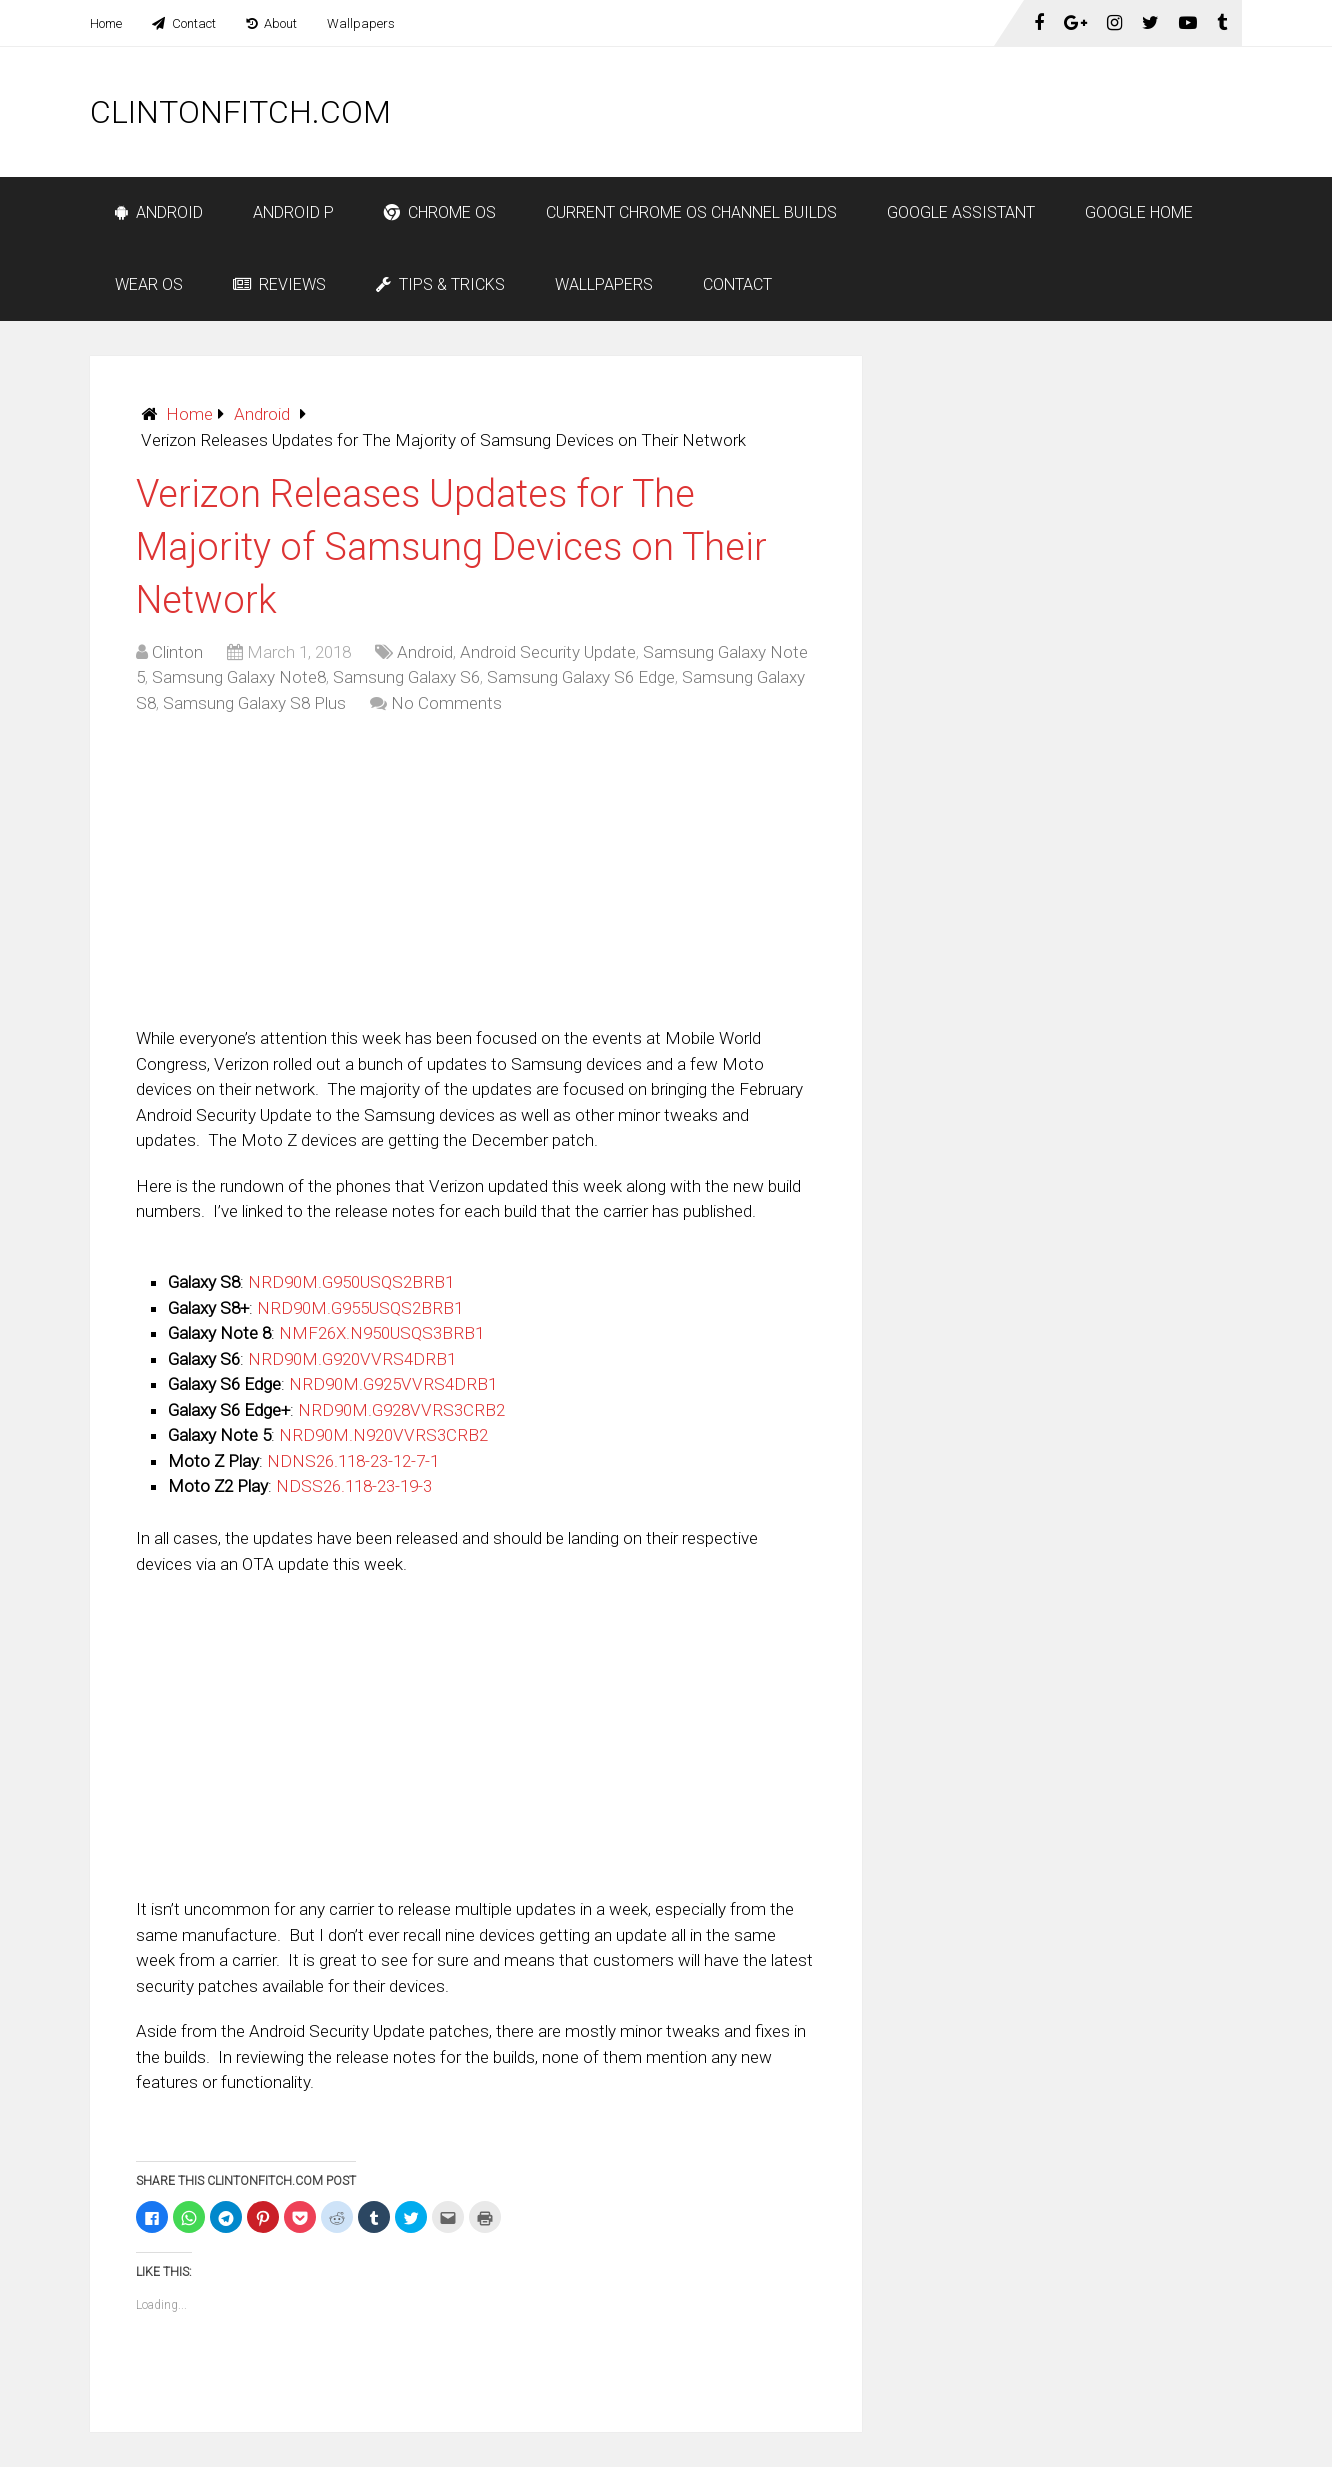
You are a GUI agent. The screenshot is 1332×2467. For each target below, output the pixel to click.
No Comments (446, 703)
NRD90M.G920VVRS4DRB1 (352, 1359)
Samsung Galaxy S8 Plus (254, 703)
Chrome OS (440, 212)
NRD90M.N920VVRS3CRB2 (383, 1435)
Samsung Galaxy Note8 (239, 677)
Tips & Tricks (440, 284)
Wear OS (149, 284)
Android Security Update (548, 652)
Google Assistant (961, 212)
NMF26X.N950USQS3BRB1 (381, 1333)
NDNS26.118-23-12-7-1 (353, 1461)
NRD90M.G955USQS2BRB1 (360, 1308)
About (271, 23)
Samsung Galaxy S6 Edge (581, 677)
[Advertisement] (878, 112)
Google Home (1139, 212)
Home (106, 23)
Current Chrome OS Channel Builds (691, 212)
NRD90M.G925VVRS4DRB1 (393, 1384)
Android (159, 212)
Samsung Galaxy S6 (406, 677)
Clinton (177, 652)
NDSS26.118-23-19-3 (354, 1486)
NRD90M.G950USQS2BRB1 (351, 1282)
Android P (293, 212)
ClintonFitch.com (240, 112)
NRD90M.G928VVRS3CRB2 (401, 1410)
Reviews (279, 284)
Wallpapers (361, 23)
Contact (184, 23)
